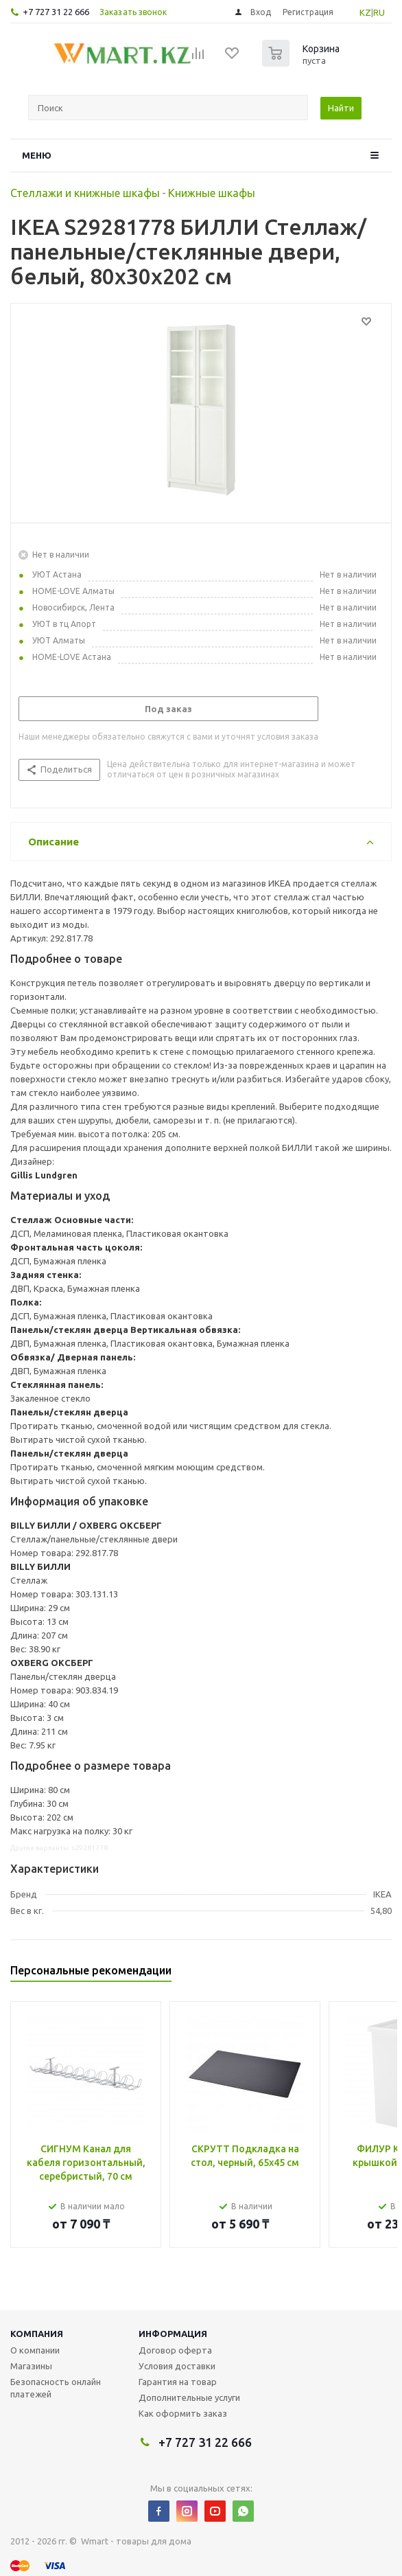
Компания (36, 2333)
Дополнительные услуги (189, 2397)
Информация (173, 2333)
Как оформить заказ (183, 2413)
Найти (341, 108)
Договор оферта (175, 2350)
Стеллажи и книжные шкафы (85, 193)
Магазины (31, 2366)
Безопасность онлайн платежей (55, 2388)
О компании (35, 2350)
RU (379, 12)
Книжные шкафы (211, 193)
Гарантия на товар (178, 2381)
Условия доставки (177, 2366)
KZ (365, 12)
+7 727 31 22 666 (56, 11)
